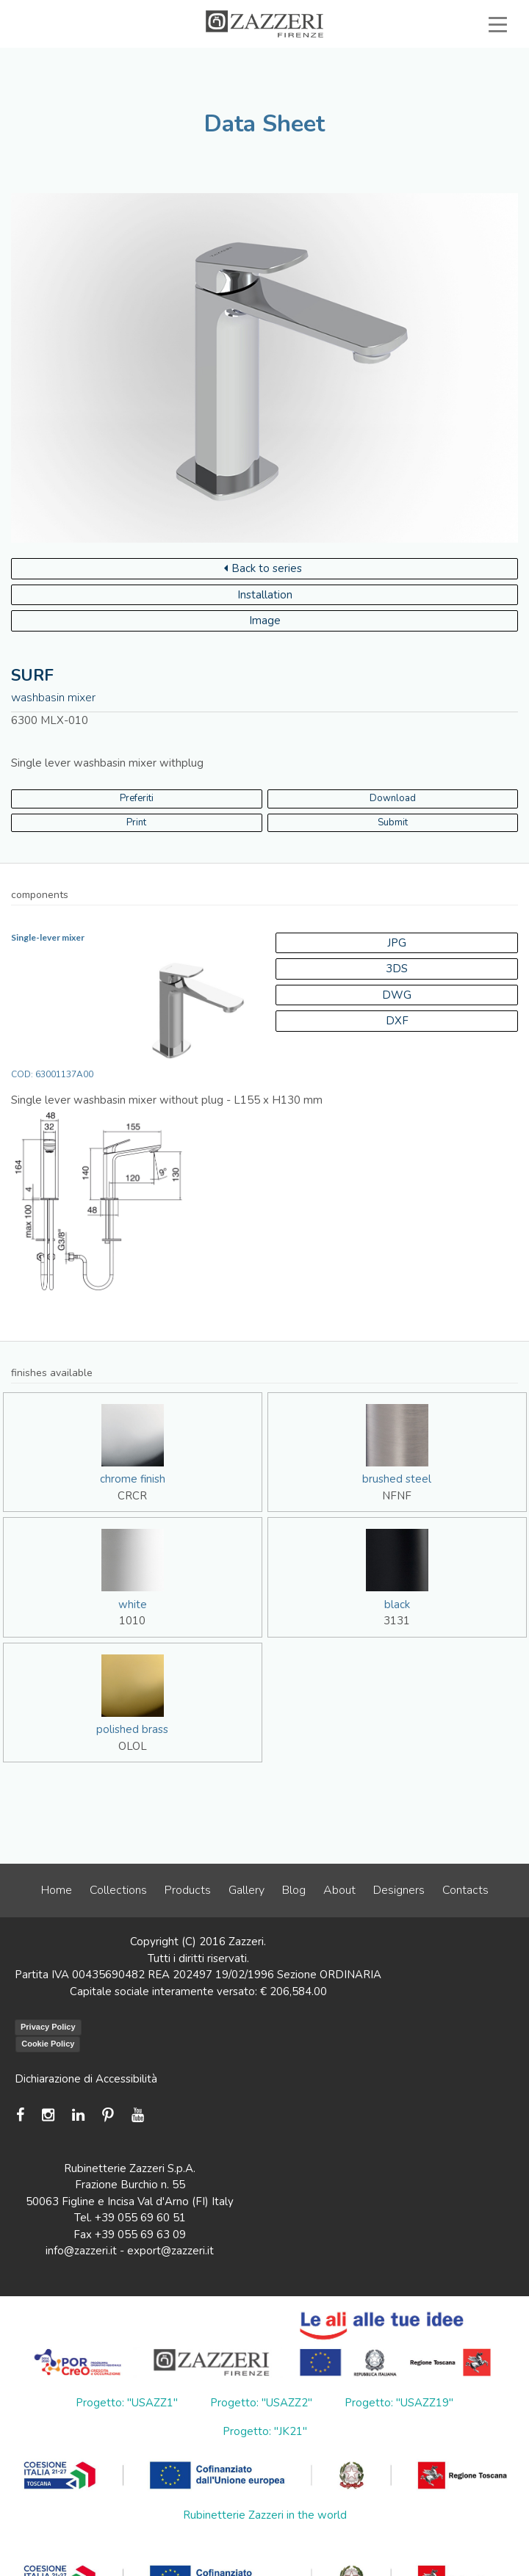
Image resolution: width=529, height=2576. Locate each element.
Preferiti (137, 798)
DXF (397, 1020)
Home (56, 1890)
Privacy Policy (48, 2026)
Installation (264, 594)
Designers (399, 1890)
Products (188, 1890)
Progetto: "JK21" (265, 2431)
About (339, 1890)
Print (136, 822)
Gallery (246, 1890)
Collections (118, 1890)
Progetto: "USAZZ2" (261, 2402)
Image (265, 620)
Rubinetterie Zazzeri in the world (265, 2515)
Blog (294, 1890)
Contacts (465, 1890)
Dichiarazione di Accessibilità (86, 2079)
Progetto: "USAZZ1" (127, 2402)
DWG (396, 995)
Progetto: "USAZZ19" (399, 2402)
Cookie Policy (47, 2043)
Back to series (263, 568)
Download (393, 798)
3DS (397, 968)
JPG (396, 943)
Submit (393, 822)
